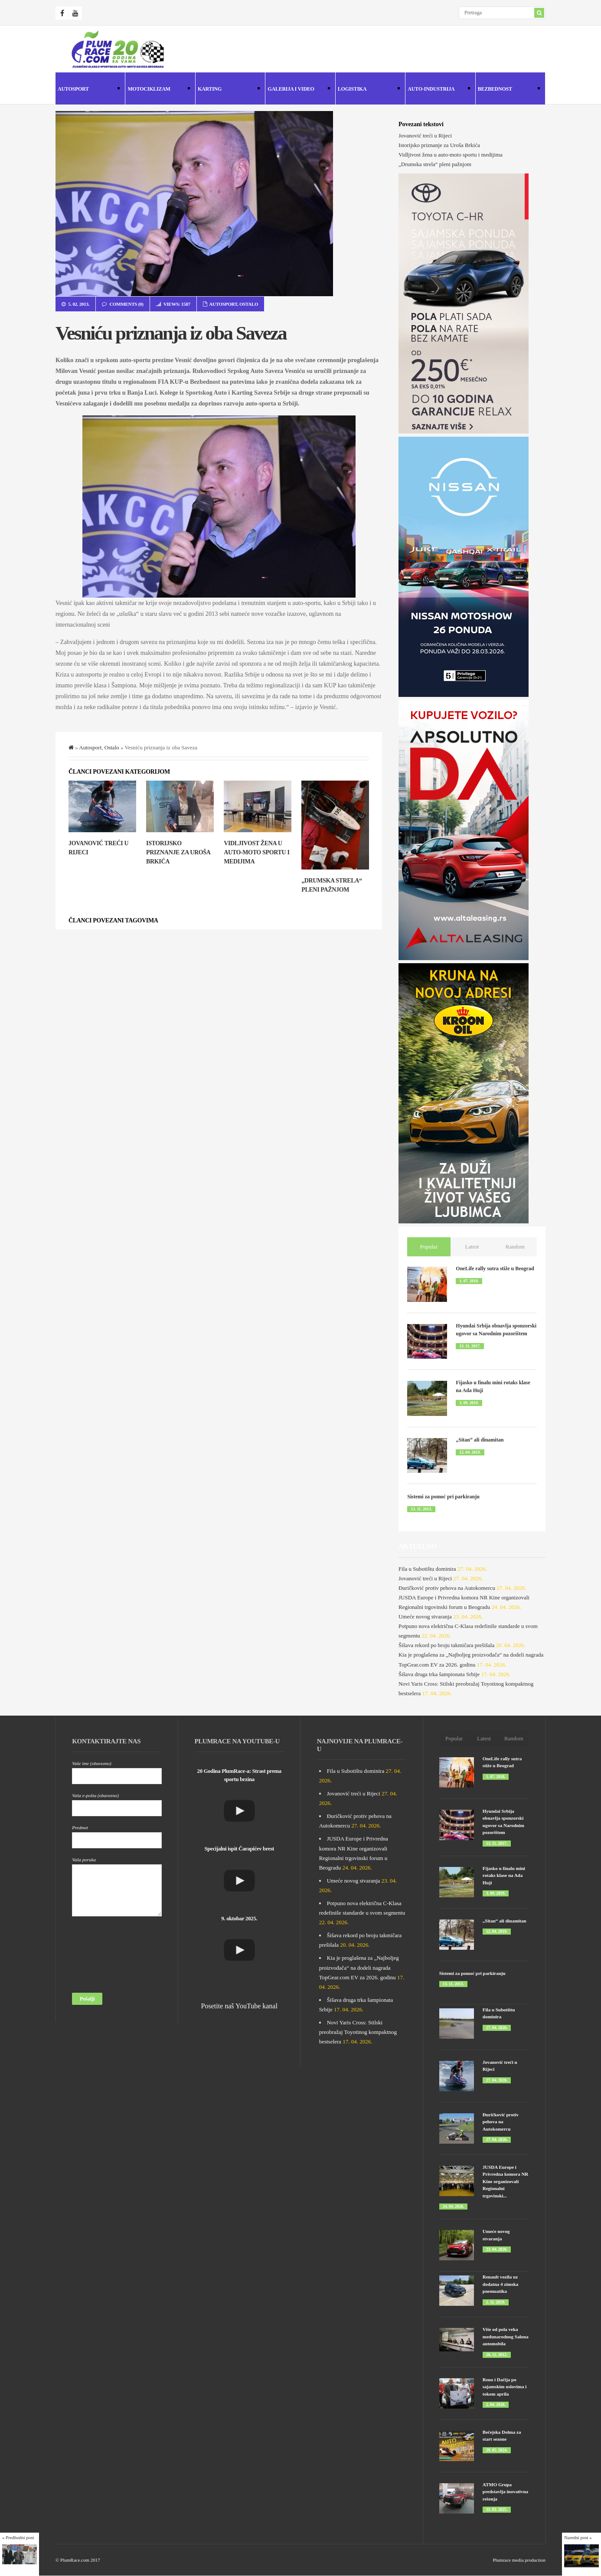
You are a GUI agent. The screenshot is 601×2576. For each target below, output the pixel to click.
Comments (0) (126, 304)
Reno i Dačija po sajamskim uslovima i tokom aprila (504, 2386)
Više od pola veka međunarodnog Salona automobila (506, 2336)
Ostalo (248, 304)
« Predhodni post (18, 2537)
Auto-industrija (437, 89)
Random (515, 1246)
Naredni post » (578, 2537)
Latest (472, 1246)
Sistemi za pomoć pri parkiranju (443, 1497)
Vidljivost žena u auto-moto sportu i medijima (256, 852)
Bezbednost (508, 89)
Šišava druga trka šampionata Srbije (439, 1674)
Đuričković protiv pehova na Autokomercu (446, 1588)
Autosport (88, 89)
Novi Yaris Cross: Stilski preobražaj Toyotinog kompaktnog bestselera (358, 2032)
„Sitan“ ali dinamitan (479, 1440)
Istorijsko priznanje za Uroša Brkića (178, 852)
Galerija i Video (297, 89)
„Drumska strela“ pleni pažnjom (434, 164)
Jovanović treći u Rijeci (425, 135)
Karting (228, 89)
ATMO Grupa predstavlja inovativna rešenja (505, 2491)
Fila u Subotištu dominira (427, 1569)
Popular (429, 1246)
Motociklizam (157, 89)
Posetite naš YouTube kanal (239, 2006)
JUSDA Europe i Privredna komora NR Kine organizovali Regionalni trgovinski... (506, 2181)
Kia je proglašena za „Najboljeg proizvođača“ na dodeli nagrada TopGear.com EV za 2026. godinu (359, 1967)
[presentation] (107, 1957)
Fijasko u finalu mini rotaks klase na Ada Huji (504, 1875)
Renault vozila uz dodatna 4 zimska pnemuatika (501, 2284)
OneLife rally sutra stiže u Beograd (495, 1268)
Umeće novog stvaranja (425, 1616)
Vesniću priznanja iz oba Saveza (171, 333)
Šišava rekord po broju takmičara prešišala (446, 1645)
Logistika (368, 89)
